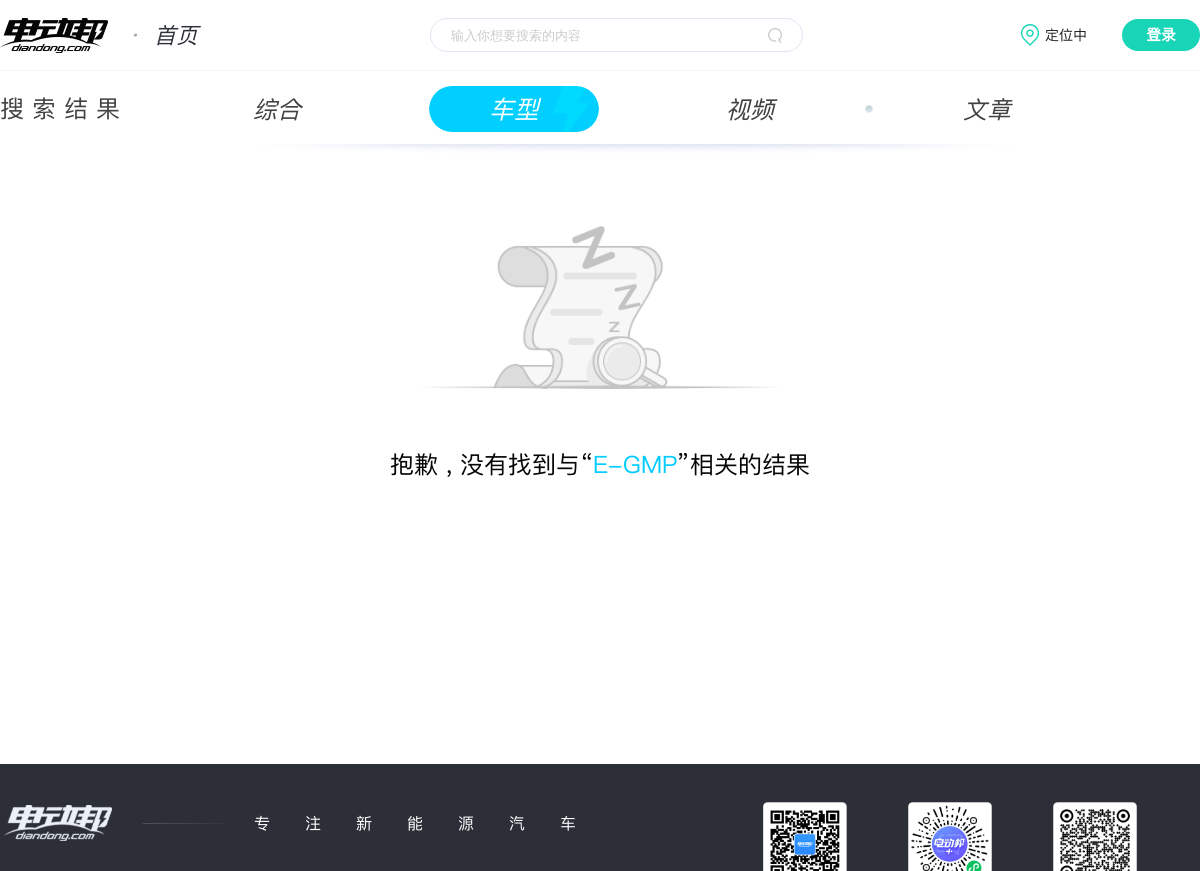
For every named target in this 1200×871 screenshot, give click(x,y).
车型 (514, 109)
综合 (277, 109)
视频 (750, 109)
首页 (176, 35)
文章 (987, 109)
